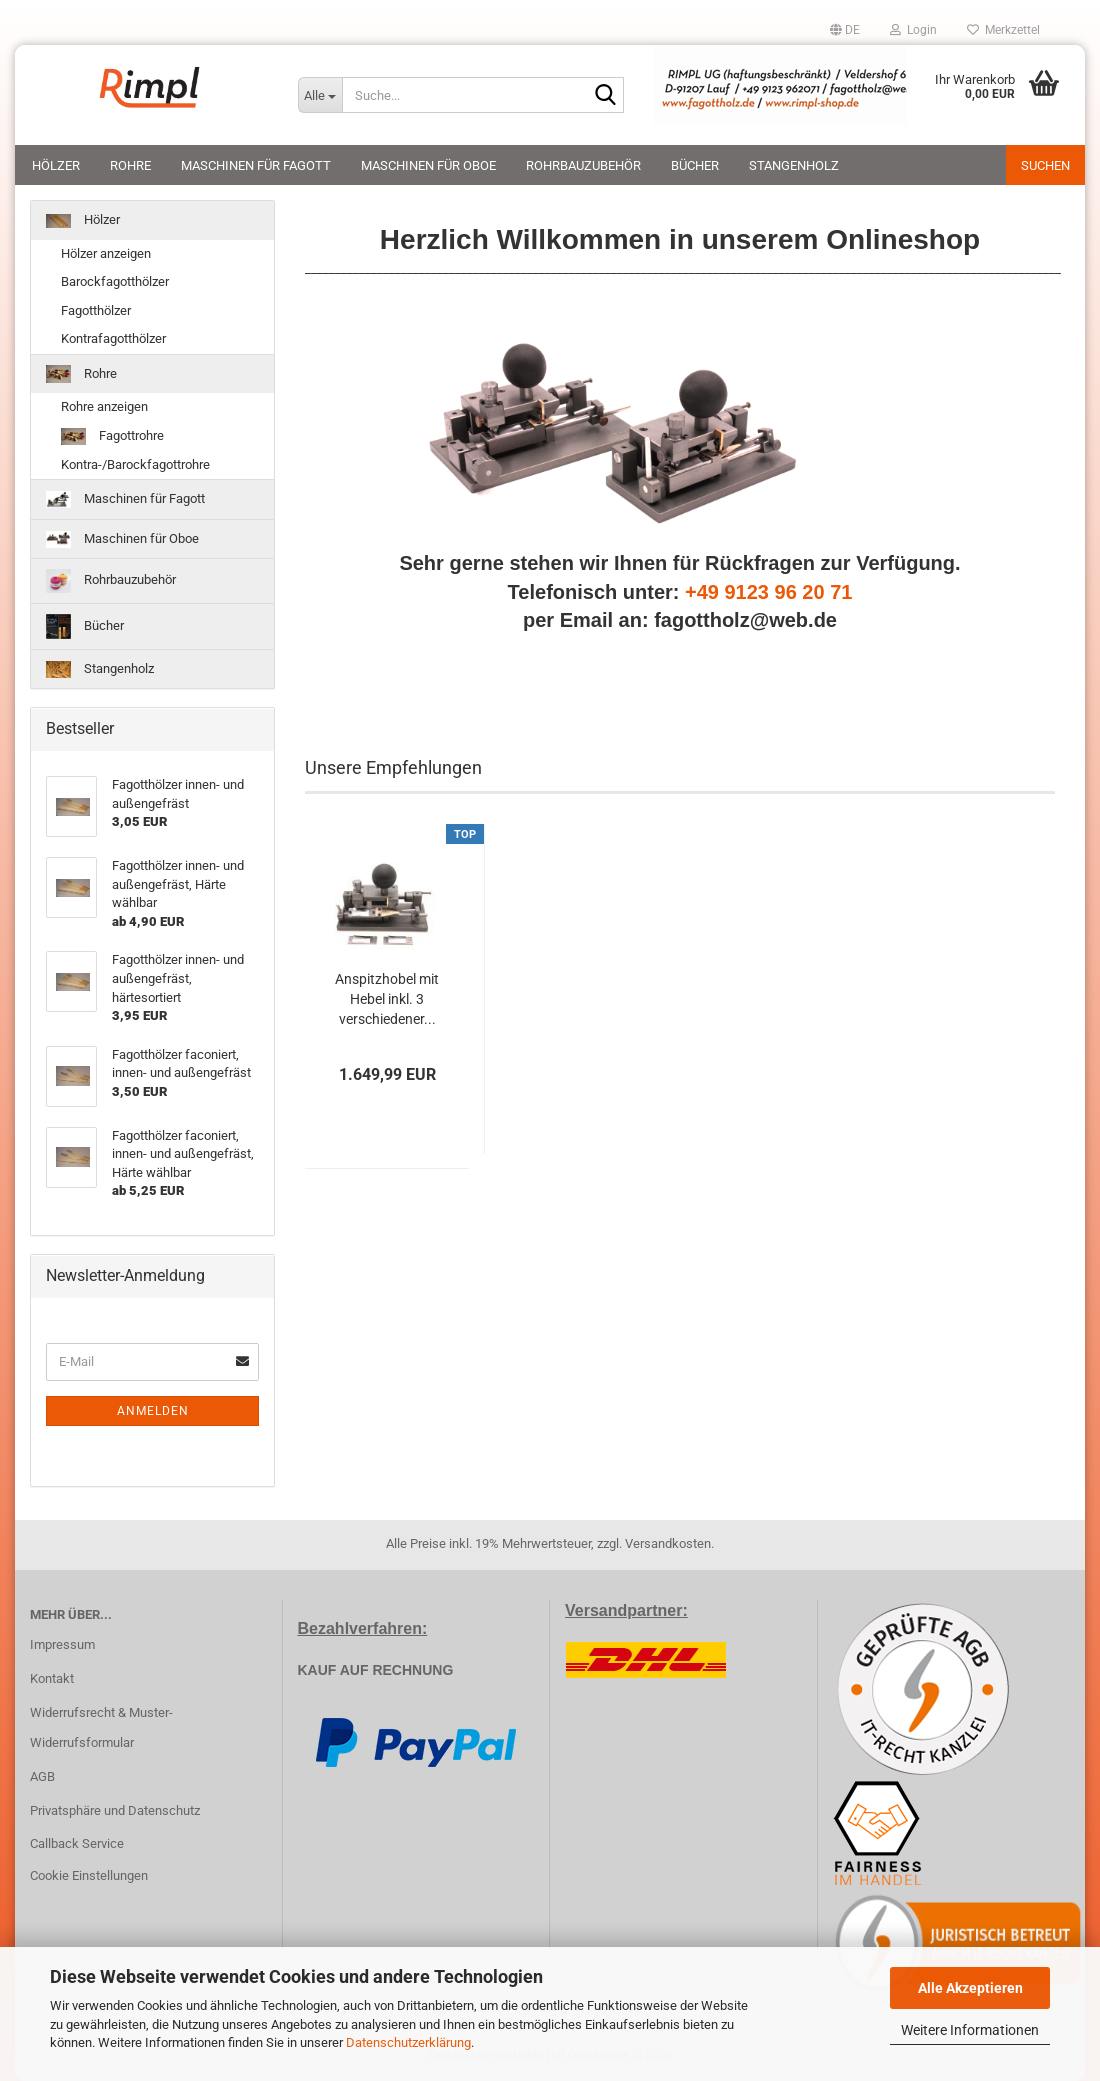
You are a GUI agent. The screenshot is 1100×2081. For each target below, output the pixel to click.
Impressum (62, 1644)
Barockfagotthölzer (115, 281)
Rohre (130, 165)
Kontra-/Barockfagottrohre (135, 464)
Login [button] (913, 30)
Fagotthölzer (96, 310)
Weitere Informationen (970, 2030)
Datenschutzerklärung (408, 2042)
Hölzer (56, 165)
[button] (845, 30)
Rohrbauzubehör (583, 165)
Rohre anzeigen (104, 406)
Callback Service (77, 1843)
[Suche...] (320, 95)
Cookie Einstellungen (89, 1875)
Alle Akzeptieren (970, 1988)
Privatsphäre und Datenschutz (115, 1810)
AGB (42, 1776)
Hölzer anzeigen (106, 253)
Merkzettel (1003, 30)
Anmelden (153, 1411)
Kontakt (52, 1678)
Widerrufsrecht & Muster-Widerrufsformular (101, 1727)
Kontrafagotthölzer (113, 338)
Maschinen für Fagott (256, 165)
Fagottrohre (112, 437)
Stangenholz (794, 165)
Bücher (695, 165)
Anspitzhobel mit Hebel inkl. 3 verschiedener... (387, 999)
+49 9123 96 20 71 (768, 592)
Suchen (1045, 165)
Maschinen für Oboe (428, 165)
